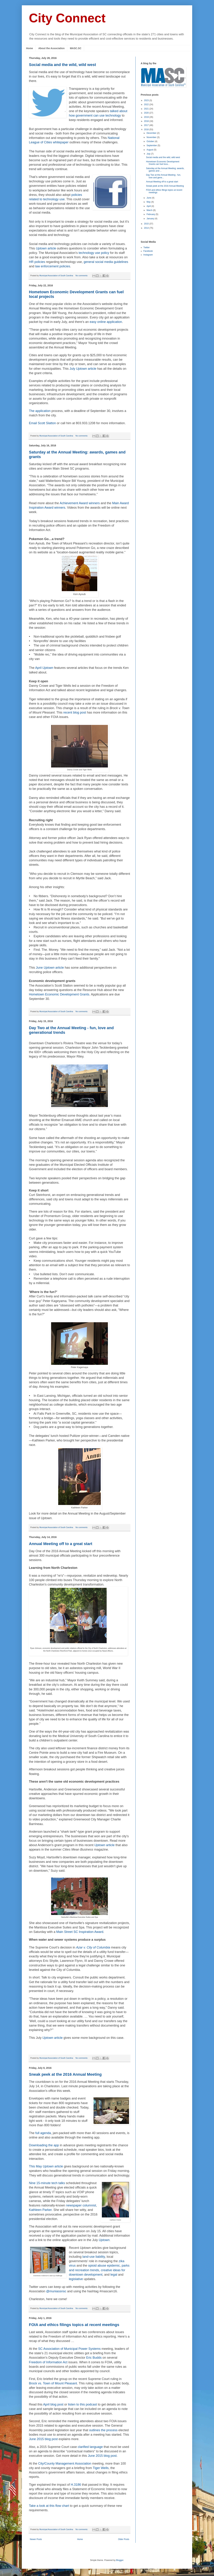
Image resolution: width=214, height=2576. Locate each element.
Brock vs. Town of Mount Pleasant (53, 2383)
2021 (146, 109)
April (44, 668)
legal (113, 2274)
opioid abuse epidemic (104, 2265)
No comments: (81, 275)
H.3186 (76, 2484)
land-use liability (93, 2256)
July (149, 154)
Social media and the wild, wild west (62, 64)
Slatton (50, 423)
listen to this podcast (82, 2404)
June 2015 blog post (43, 2439)
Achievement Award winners (80, 503)
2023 (146, 100)
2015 (146, 223)
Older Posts (123, 2539)
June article (49, 967)
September (152, 145)
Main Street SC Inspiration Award (79, 1932)
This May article (46, 2166)
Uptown (104, 2240)
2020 (146, 113)
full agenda (43, 2133)
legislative (76, 2279)
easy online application (106, 322)
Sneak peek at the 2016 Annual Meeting (65, 2074)
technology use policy (94, 253)
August (150, 149)
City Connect (67, 18)
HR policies (37, 262)
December (152, 133)
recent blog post (74, 712)
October (151, 141)
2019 (146, 117)
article (46, 248)
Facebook (148, 251)
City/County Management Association (64, 2463)
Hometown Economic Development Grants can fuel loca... (162, 162)
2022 (146, 104)
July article (83, 368)
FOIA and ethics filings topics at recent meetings (74, 2324)
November (152, 137)
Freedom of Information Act (48, 2362)
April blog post (53, 2404)
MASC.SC (75, 48)
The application (40, 411)
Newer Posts (36, 2539)
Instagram (148, 255)
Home (29, 48)
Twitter (146, 247)
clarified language (90, 2447)
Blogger (119, 2560)
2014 (146, 228)
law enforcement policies (52, 266)
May (149, 202)
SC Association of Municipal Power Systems (69, 2349)
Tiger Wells (101, 2468)
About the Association (51, 48)
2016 (146, 129)
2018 (146, 121)
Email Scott (37, 423)
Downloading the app (44, 2145)
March (150, 210)
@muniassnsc (56, 2291)
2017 (146, 125)
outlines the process (103, 2430)
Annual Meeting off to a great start (60, 1544)
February (151, 214)
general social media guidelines (106, 262)
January (151, 218)
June (149, 198)
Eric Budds (94, 2357)
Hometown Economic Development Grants (59, 994)
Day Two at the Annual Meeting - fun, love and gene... (163, 176)
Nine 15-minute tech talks (47, 2183)
